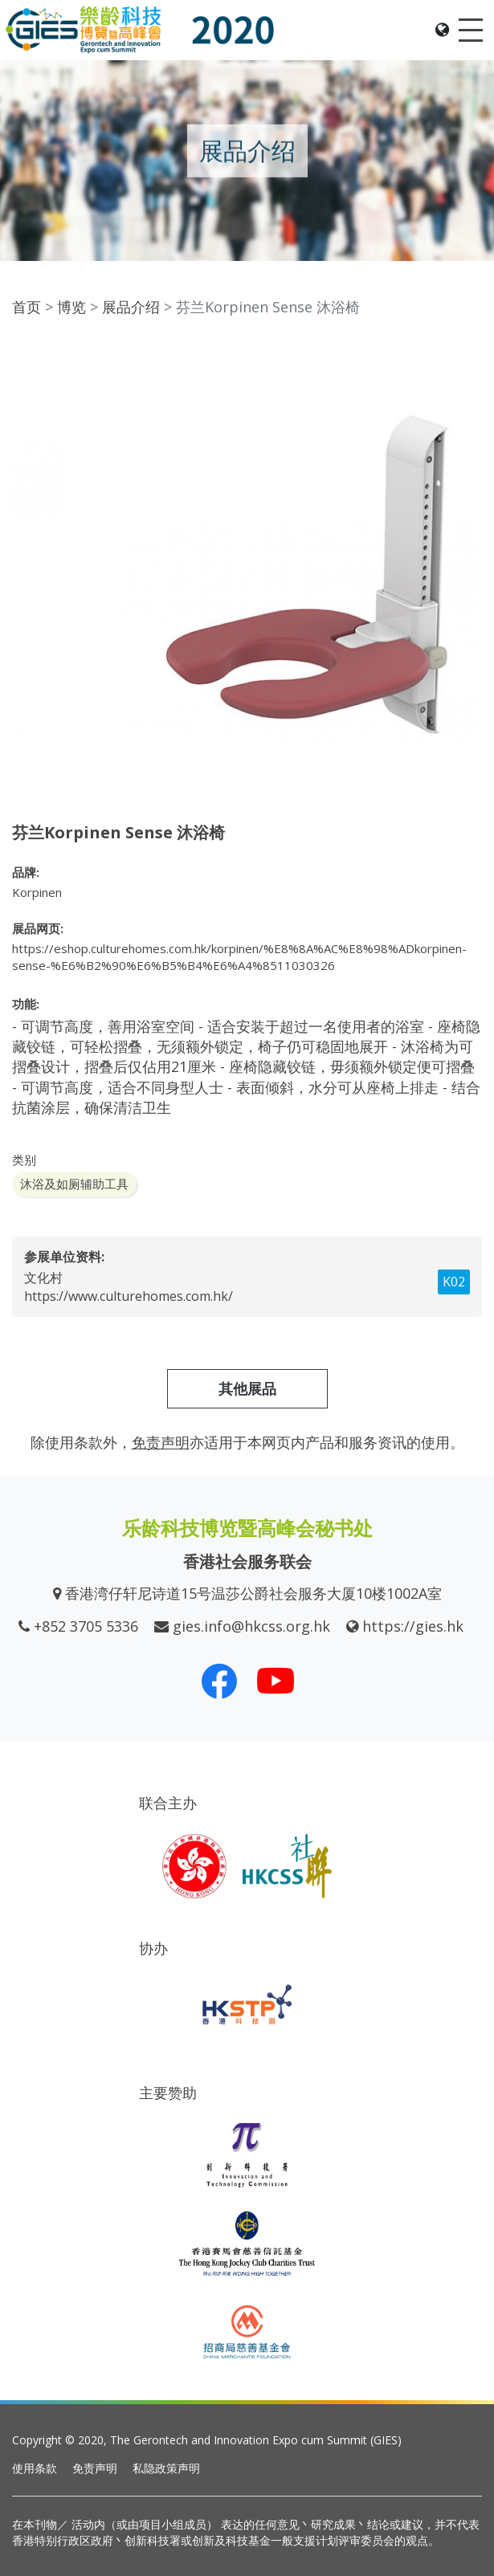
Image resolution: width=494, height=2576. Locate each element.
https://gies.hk (412, 1626)
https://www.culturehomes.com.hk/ (128, 1296)
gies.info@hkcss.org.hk (251, 1626)
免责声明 (94, 2468)
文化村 (43, 1277)
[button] (467, 356)
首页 (26, 306)
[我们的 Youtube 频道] (275, 1681)
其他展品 (247, 1388)
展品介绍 (131, 306)
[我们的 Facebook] (219, 1681)
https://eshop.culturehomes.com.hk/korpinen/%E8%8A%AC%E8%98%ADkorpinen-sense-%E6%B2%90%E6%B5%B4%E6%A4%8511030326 (239, 956)
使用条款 (34, 2468)
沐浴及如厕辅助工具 (74, 1184)
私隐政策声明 (166, 2468)
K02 (454, 1281)
